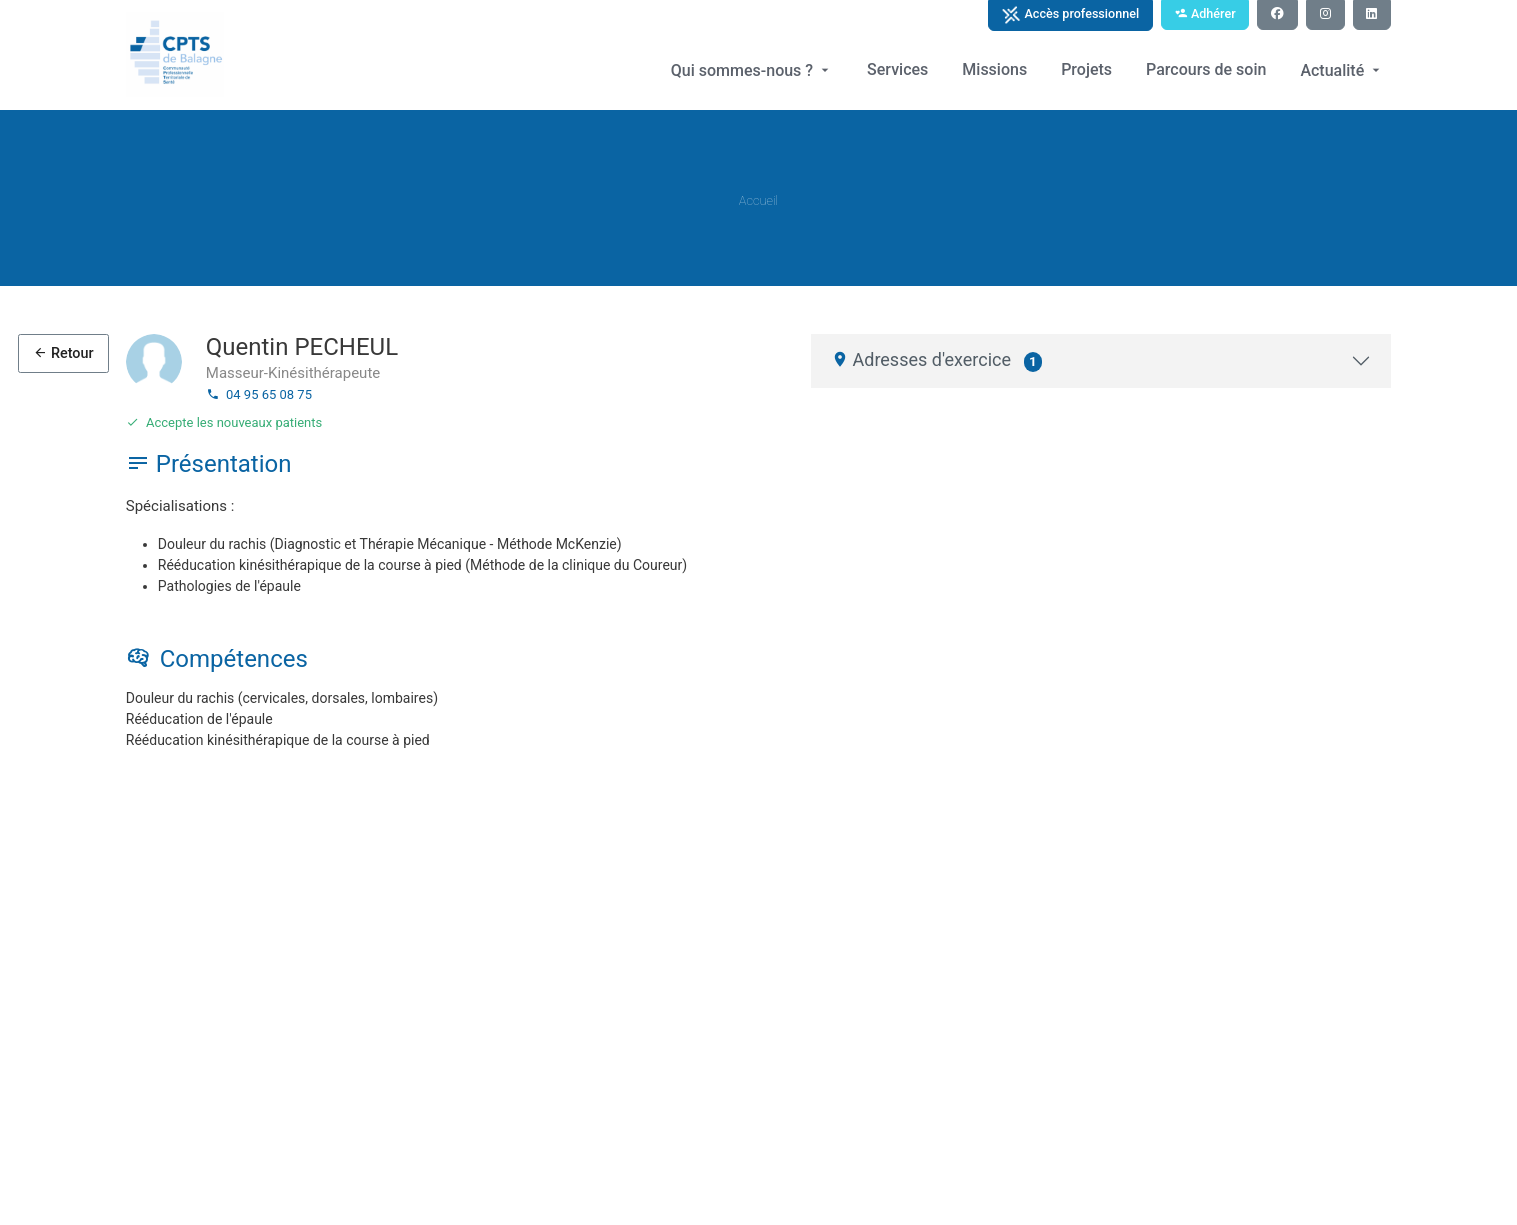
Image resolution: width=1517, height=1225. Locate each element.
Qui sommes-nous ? (752, 70)
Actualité (1342, 70)
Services (897, 69)
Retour (63, 353)
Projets (1086, 69)
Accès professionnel (1070, 15)
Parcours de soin (1206, 69)
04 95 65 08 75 (259, 394)
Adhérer (1205, 13)
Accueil (758, 200)
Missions (994, 69)
